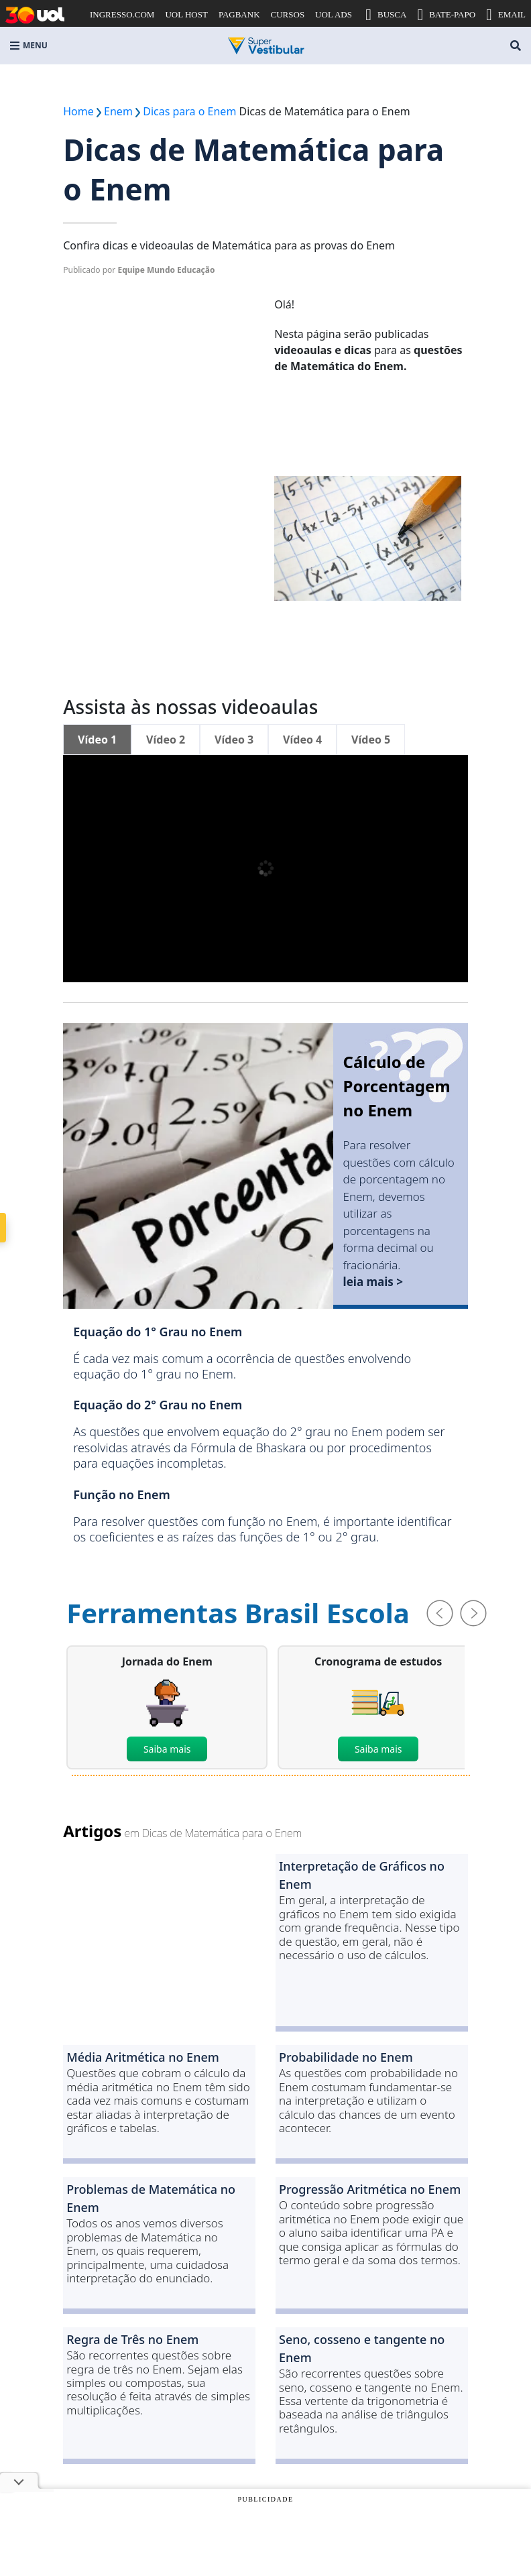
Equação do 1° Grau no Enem (157, 1332)
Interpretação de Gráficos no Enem (362, 1875)
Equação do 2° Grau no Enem (157, 1405)
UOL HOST (186, 14)
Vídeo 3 (234, 739)
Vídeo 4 (302, 739)
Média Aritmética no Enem (142, 2057)
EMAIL (506, 15)
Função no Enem (121, 1494)
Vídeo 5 (370, 739)
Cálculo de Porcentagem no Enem (397, 1086)
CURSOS (288, 14)
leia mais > (373, 1281)
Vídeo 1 (97, 739)
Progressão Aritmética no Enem (370, 2189)
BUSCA (385, 15)
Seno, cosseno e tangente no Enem (362, 2348)
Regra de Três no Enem (132, 2339)
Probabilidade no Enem (346, 2057)
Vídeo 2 (165, 739)
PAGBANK (239, 14)
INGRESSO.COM (122, 14)
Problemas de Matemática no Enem (150, 2198)
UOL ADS (333, 14)
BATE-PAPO (446, 15)
